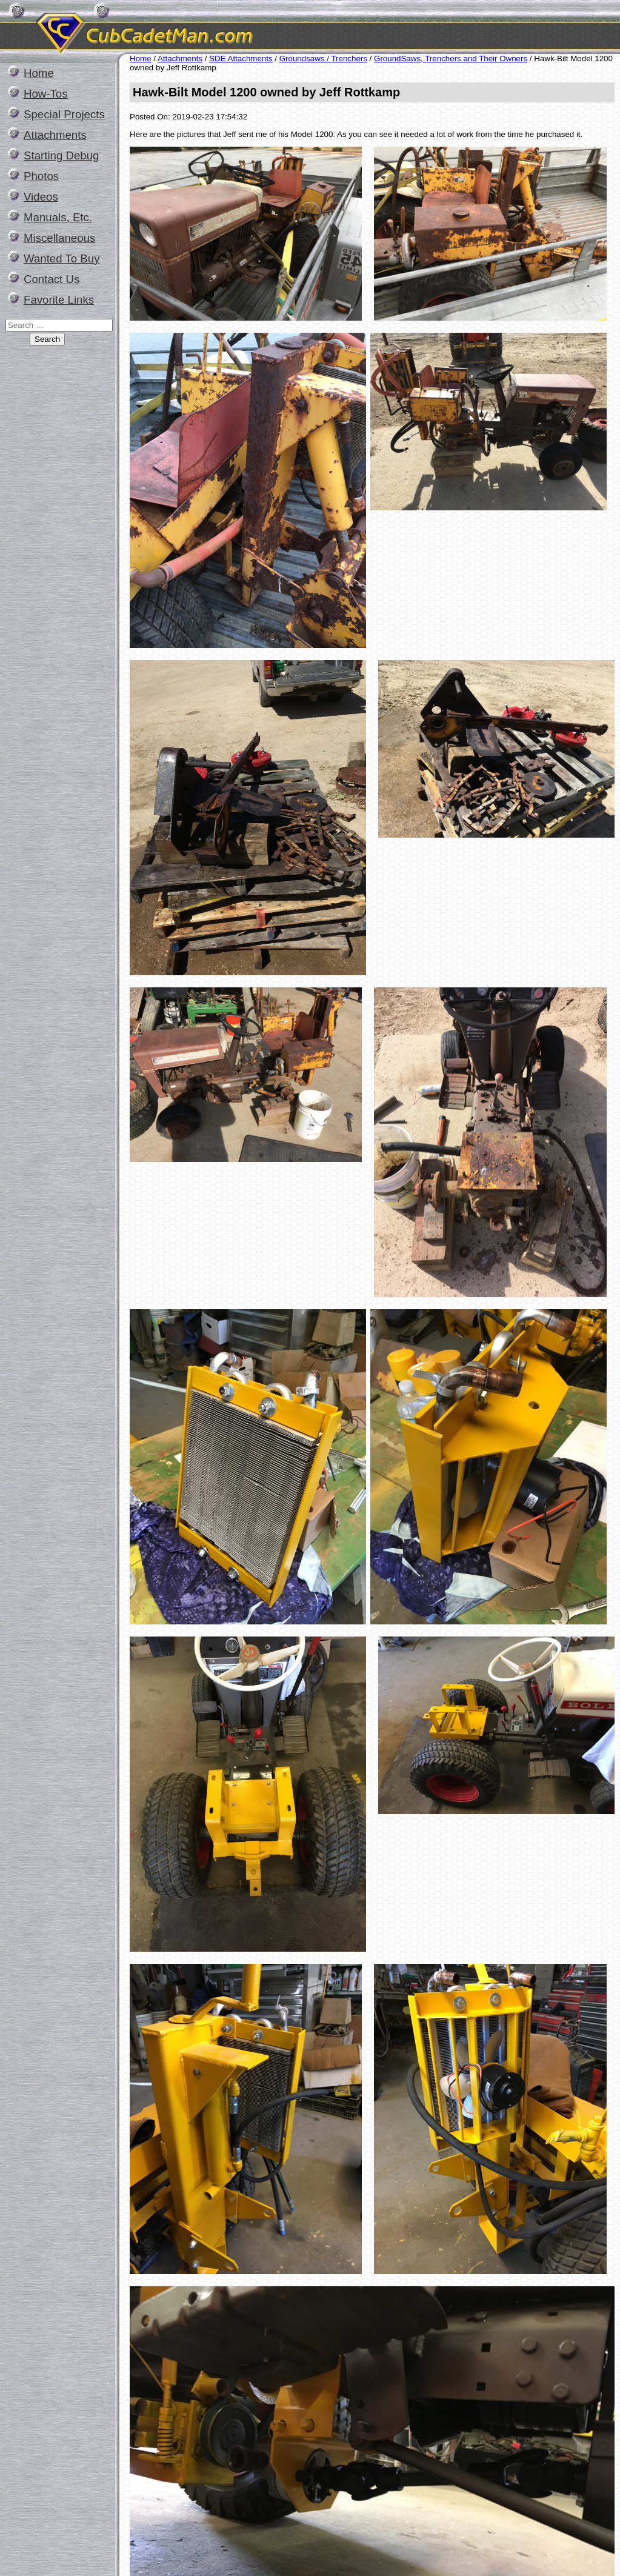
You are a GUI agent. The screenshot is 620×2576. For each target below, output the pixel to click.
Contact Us (51, 279)
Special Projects (64, 114)
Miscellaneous (59, 238)
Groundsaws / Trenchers (323, 58)
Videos (41, 196)
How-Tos (46, 93)
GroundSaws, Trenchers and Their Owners (450, 58)
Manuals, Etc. (58, 217)
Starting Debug (61, 155)
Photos (41, 176)
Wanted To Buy (61, 258)
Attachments (55, 134)
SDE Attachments (240, 58)
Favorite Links (59, 299)
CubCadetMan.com (257, 27)
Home (39, 73)
